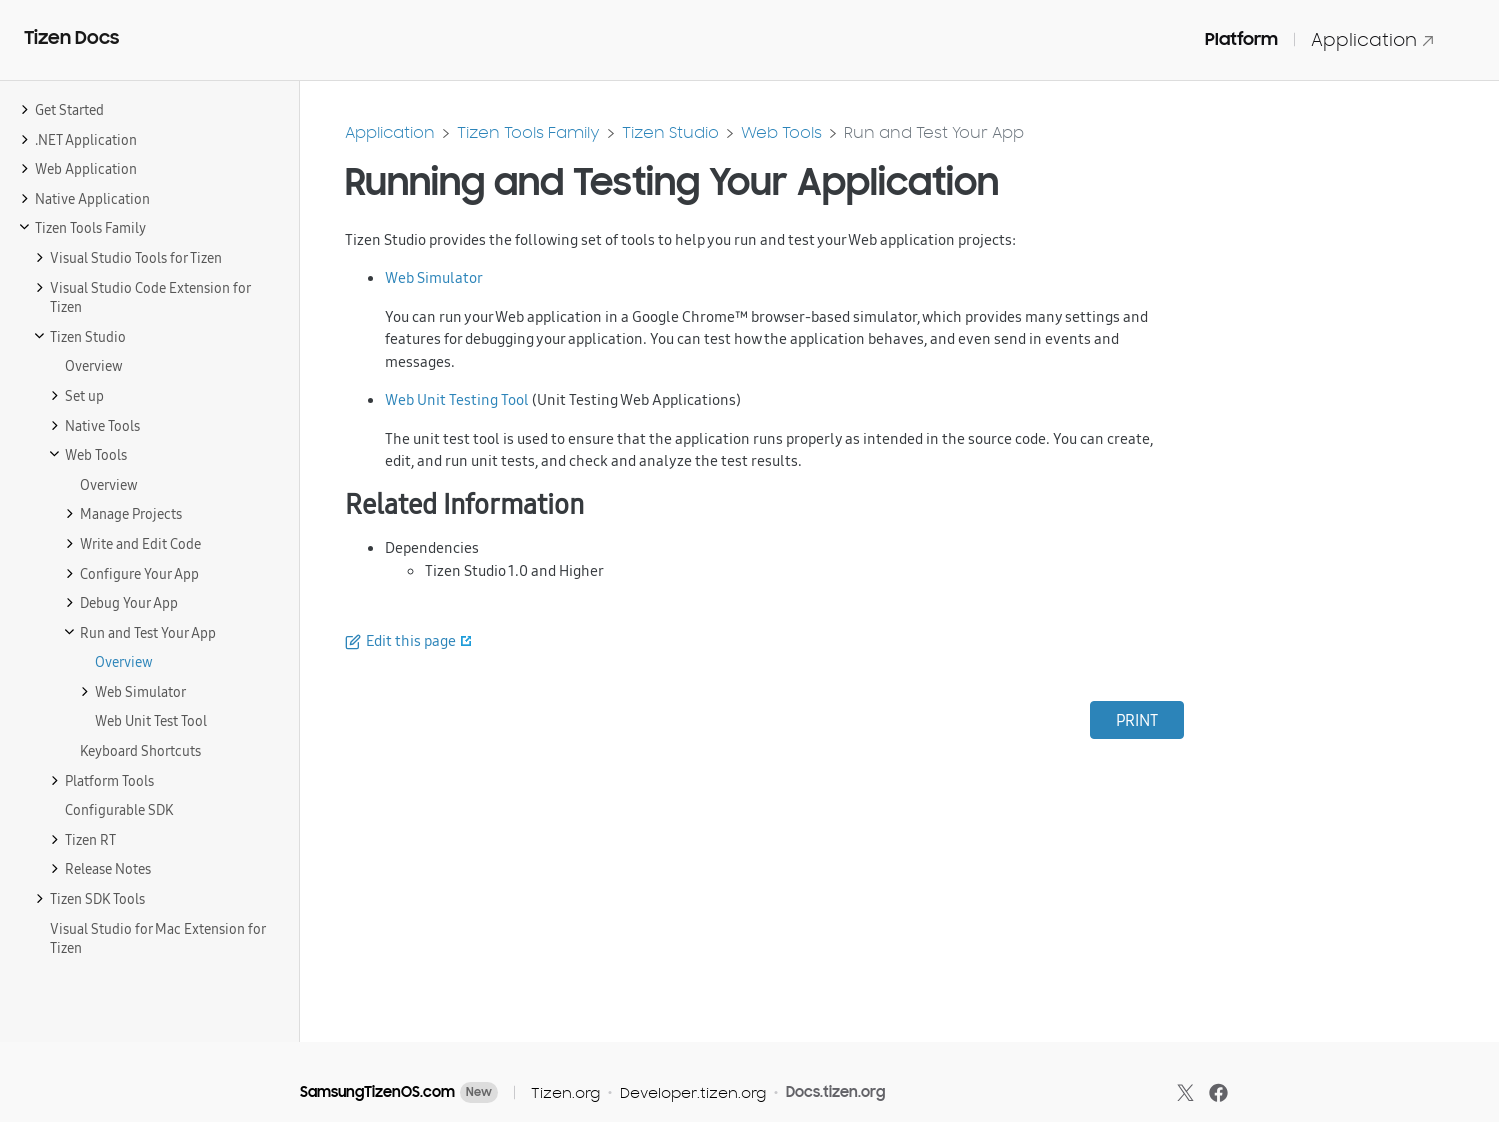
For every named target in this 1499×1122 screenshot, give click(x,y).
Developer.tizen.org (693, 1092)
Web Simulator (434, 277)
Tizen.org (565, 1092)
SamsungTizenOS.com (377, 1092)
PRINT (1137, 720)
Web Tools (781, 132)
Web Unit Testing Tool (457, 399)
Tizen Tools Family (528, 132)
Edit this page (411, 640)
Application (1373, 39)
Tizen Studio (670, 132)
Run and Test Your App (934, 132)
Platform (1241, 39)
